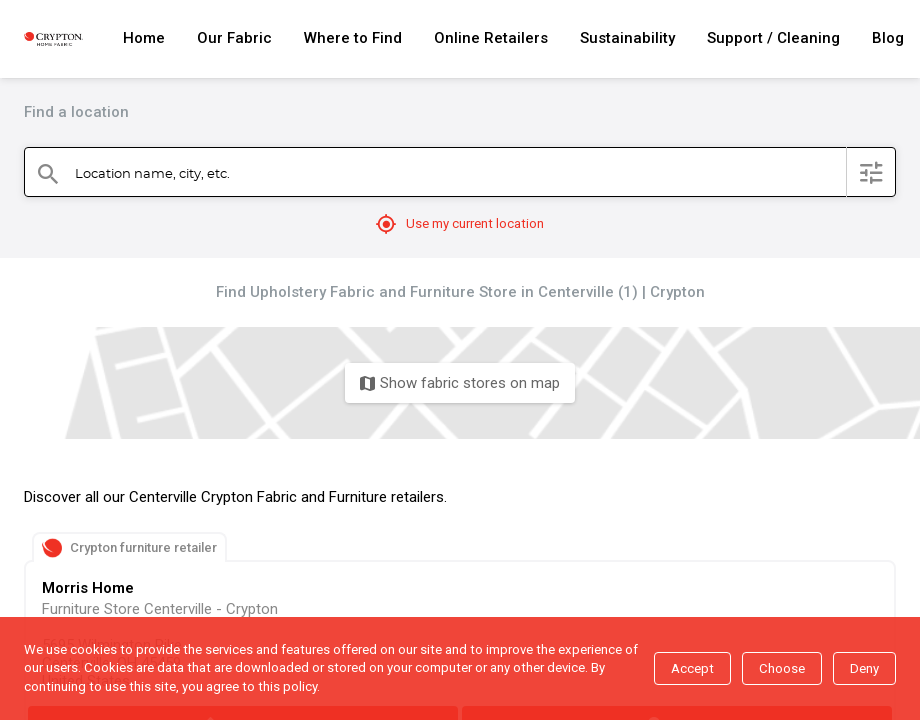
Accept (692, 668)
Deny (864, 668)
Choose (782, 668)
